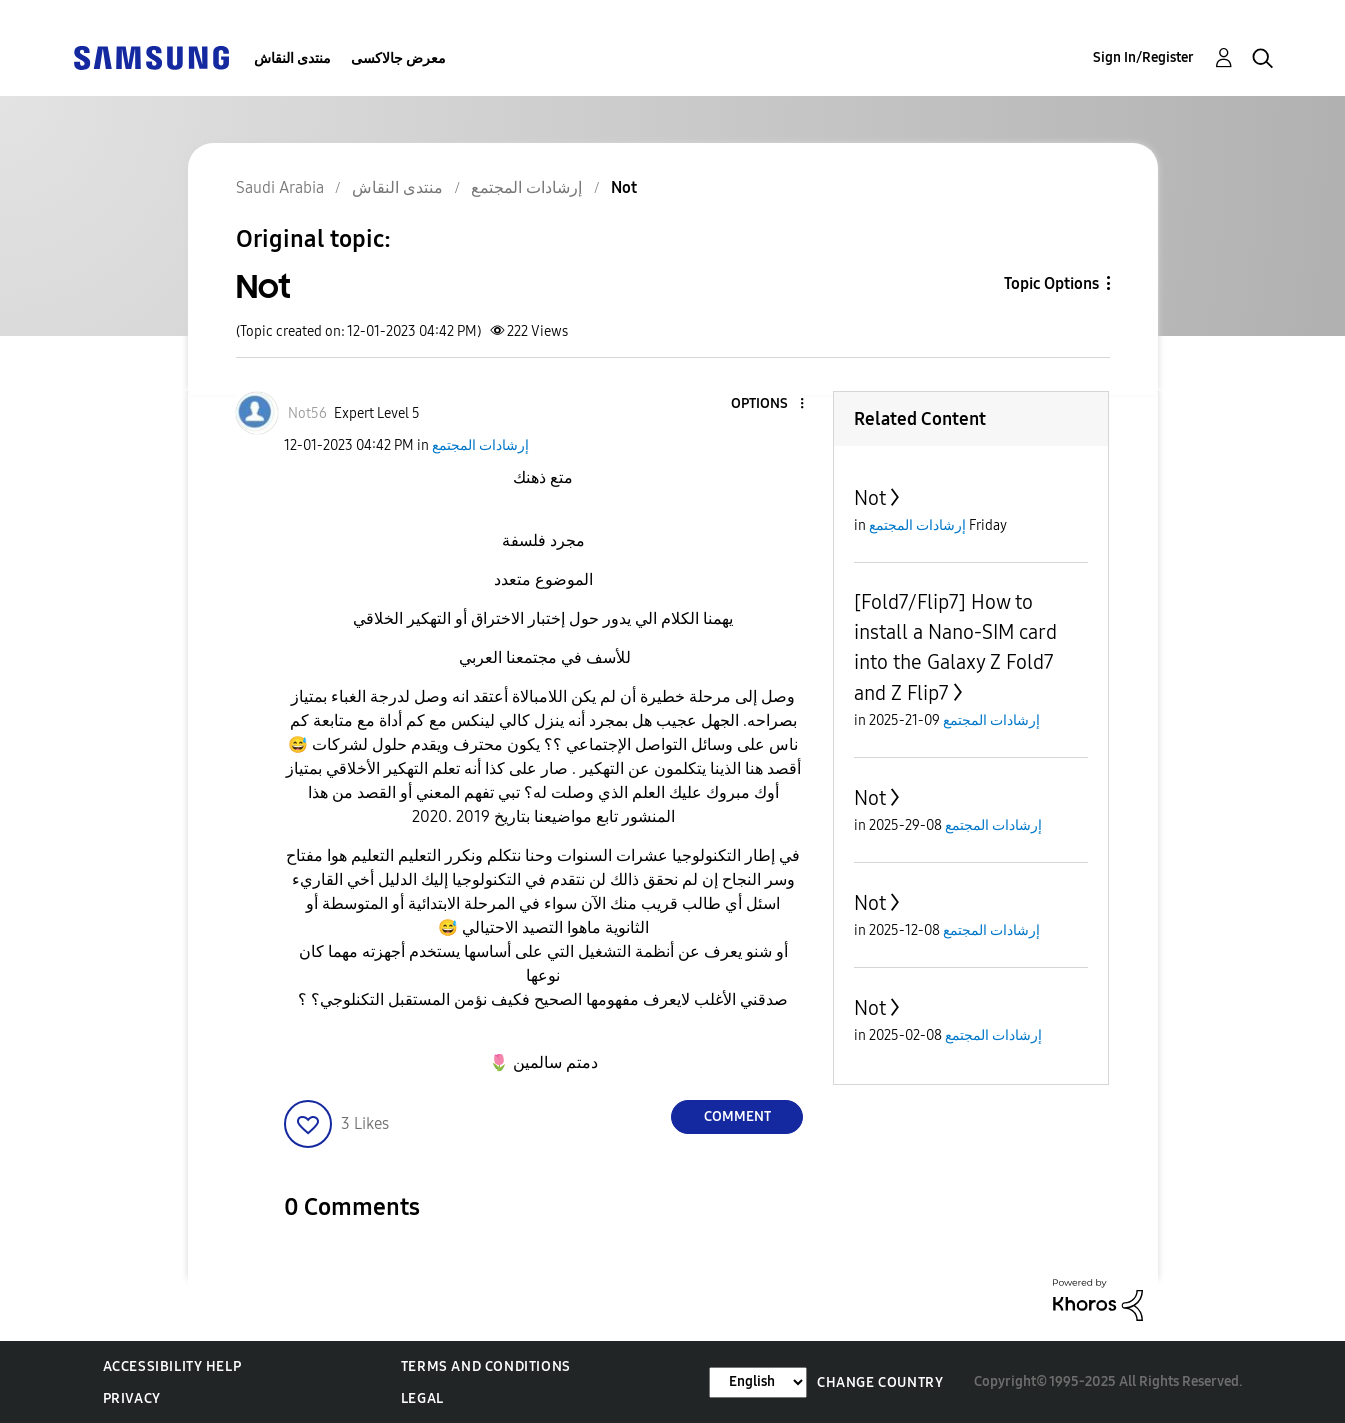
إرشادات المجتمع (480, 445)
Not (870, 498)
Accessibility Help (172, 1366)
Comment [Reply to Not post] (737, 1116)
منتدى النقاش (292, 58)
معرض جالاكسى (398, 58)
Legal (422, 1398)
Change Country (880, 1382)
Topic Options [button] (1051, 283)
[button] (769, 404)
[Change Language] (758, 1382)
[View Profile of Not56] (307, 413)
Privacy (132, 1398)
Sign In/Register (1143, 57)
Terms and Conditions (486, 1366)
